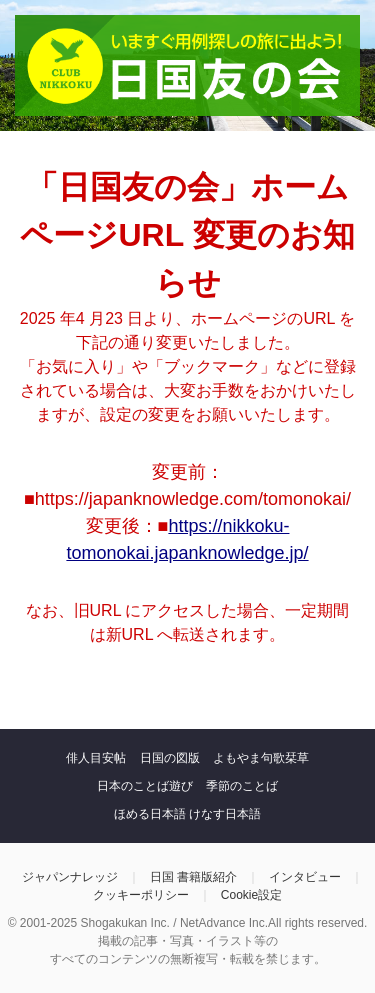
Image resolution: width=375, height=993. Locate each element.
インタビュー (305, 877)
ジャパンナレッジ (70, 877)
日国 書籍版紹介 (193, 877)
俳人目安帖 (96, 758)
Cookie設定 (251, 895)
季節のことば (242, 786)
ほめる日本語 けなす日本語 (187, 814)
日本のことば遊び (145, 786)
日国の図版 (170, 758)
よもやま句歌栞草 (261, 758)
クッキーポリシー (141, 895)
